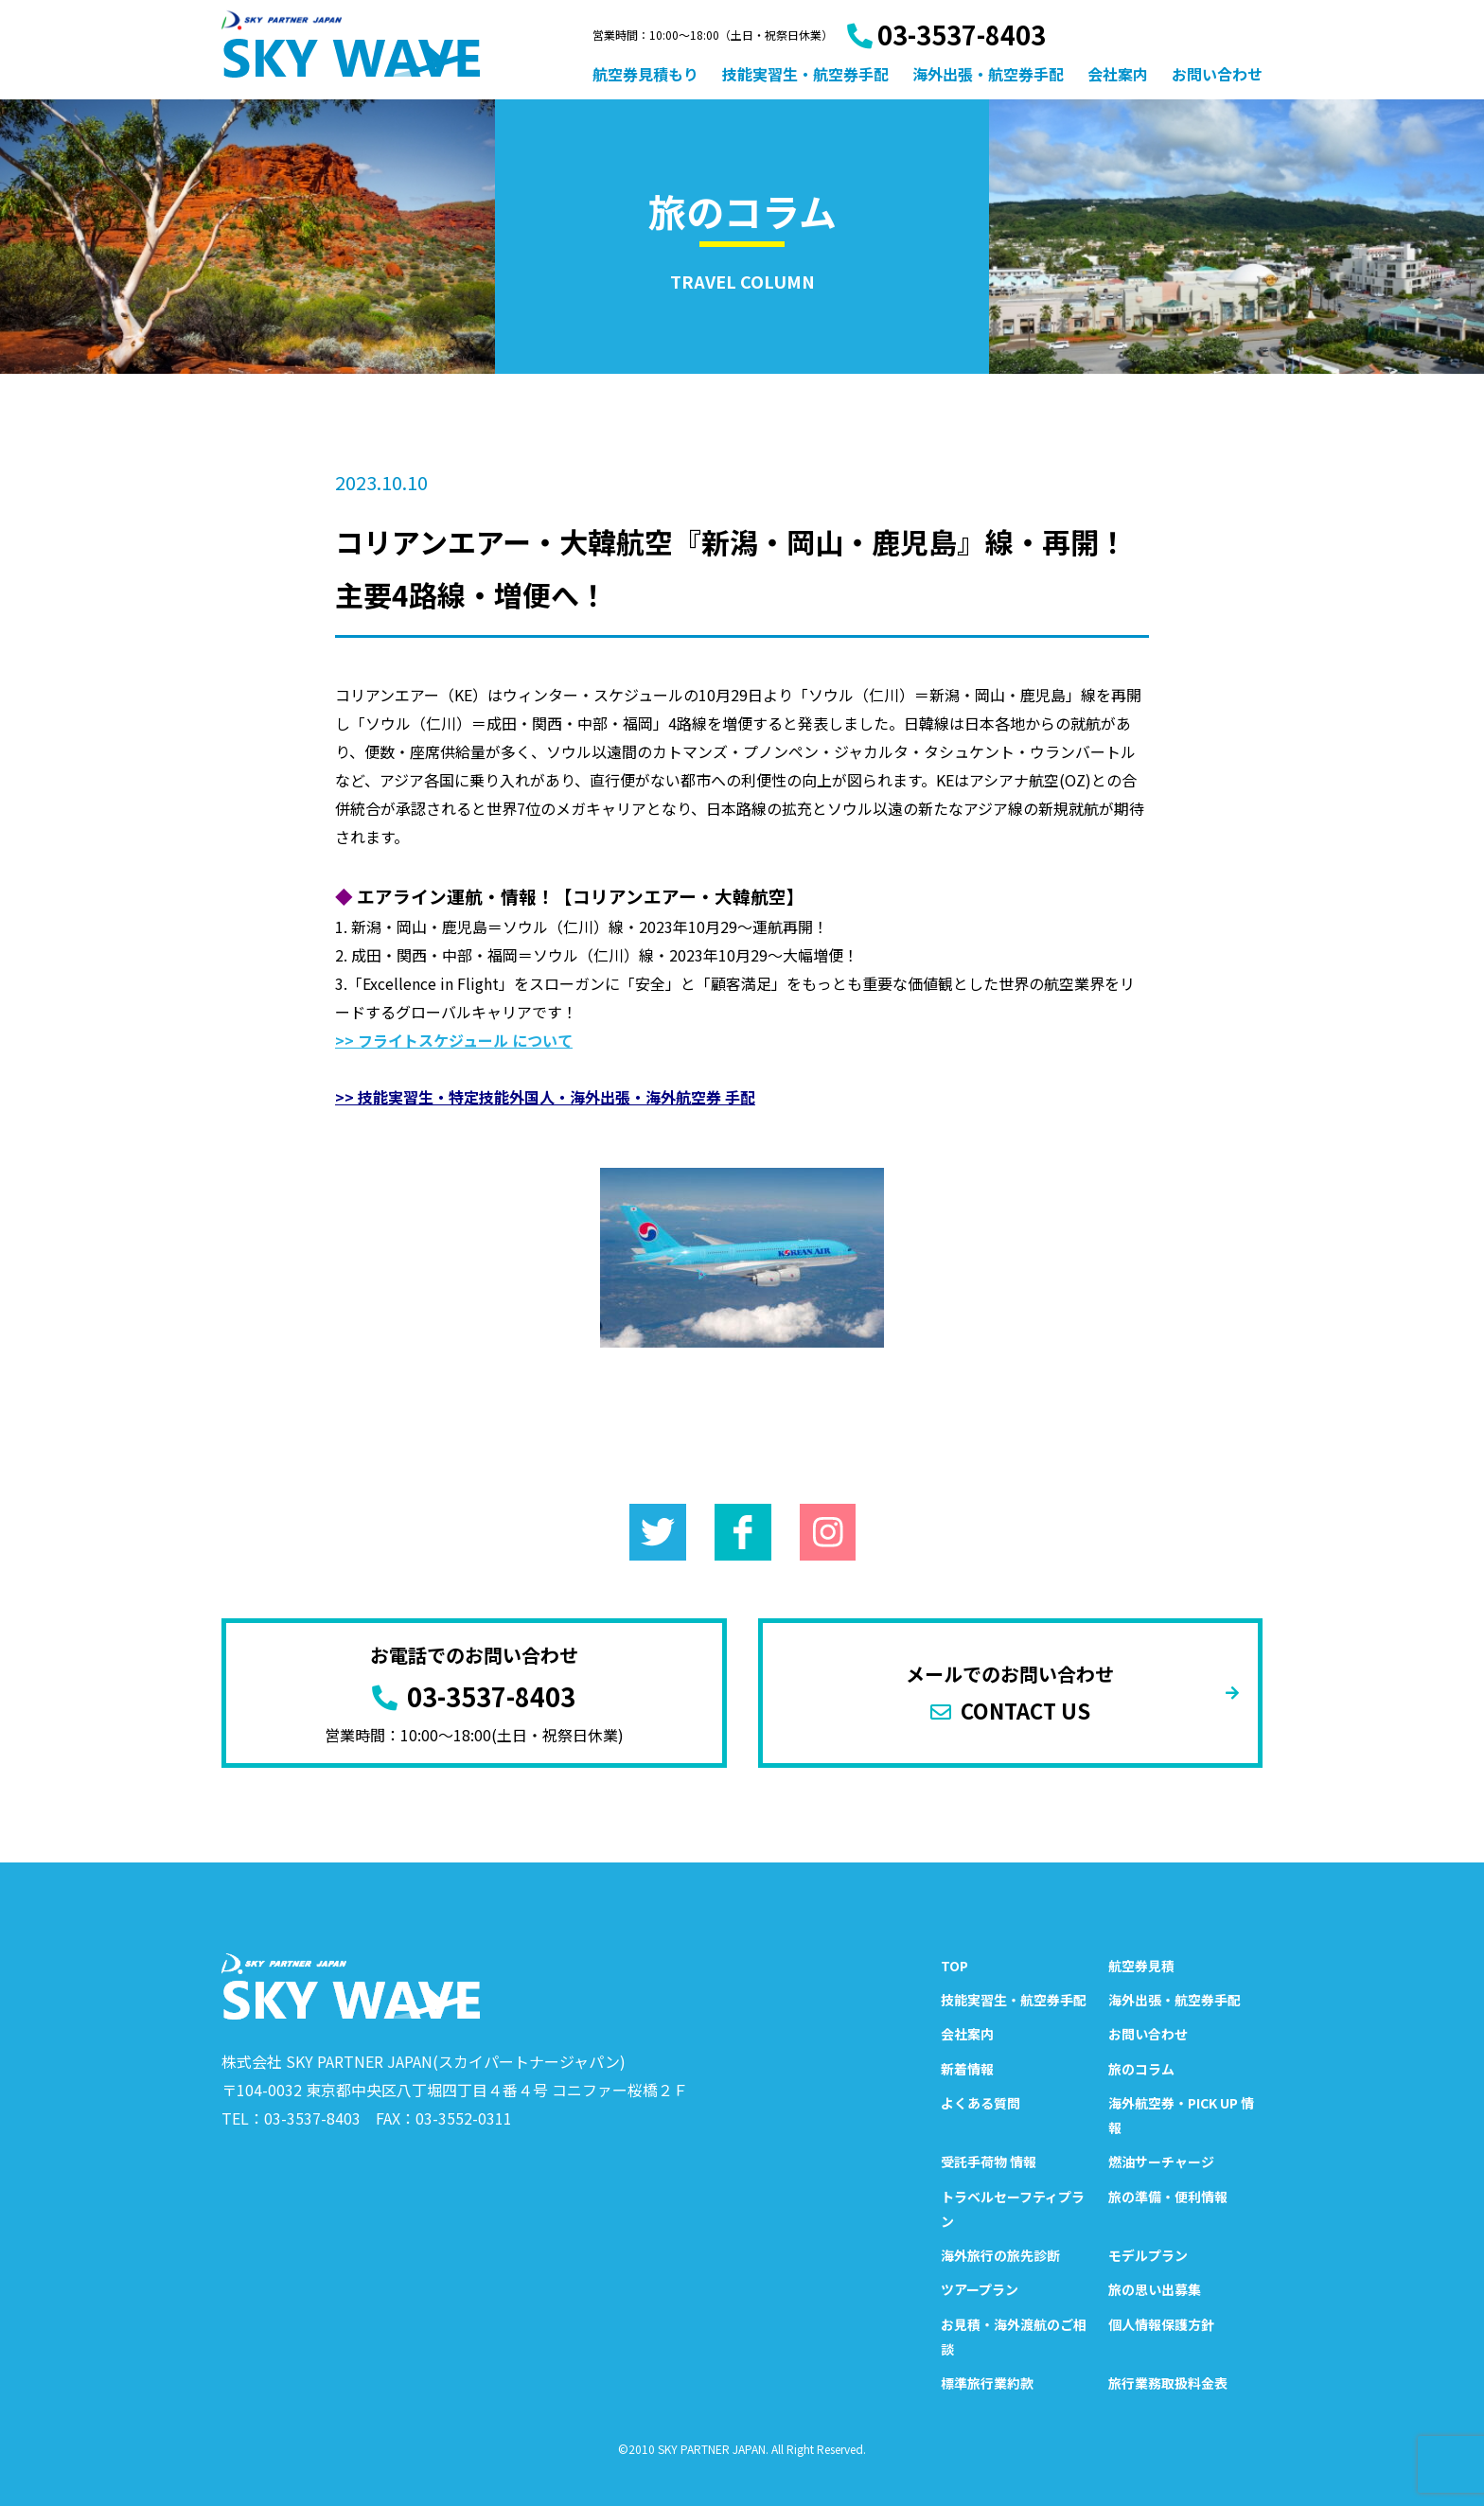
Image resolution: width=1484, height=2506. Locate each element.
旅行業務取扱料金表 (1168, 2383)
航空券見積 (1141, 1965)
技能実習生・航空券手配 (805, 73)
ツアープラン (979, 2289)
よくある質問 (980, 2102)
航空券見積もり (645, 73)
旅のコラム (1141, 2068)
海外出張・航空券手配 (988, 73)
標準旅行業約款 (987, 2383)
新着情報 (967, 2068)
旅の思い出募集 (1154, 2289)
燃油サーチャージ (1161, 2161)
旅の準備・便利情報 (1168, 2196)
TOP (954, 1965)
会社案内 (1117, 73)
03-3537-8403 (946, 34)
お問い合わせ (1217, 73)
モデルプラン (1148, 2255)
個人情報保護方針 (1161, 2324)
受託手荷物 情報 (988, 2161)
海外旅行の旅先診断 (1000, 2255)
